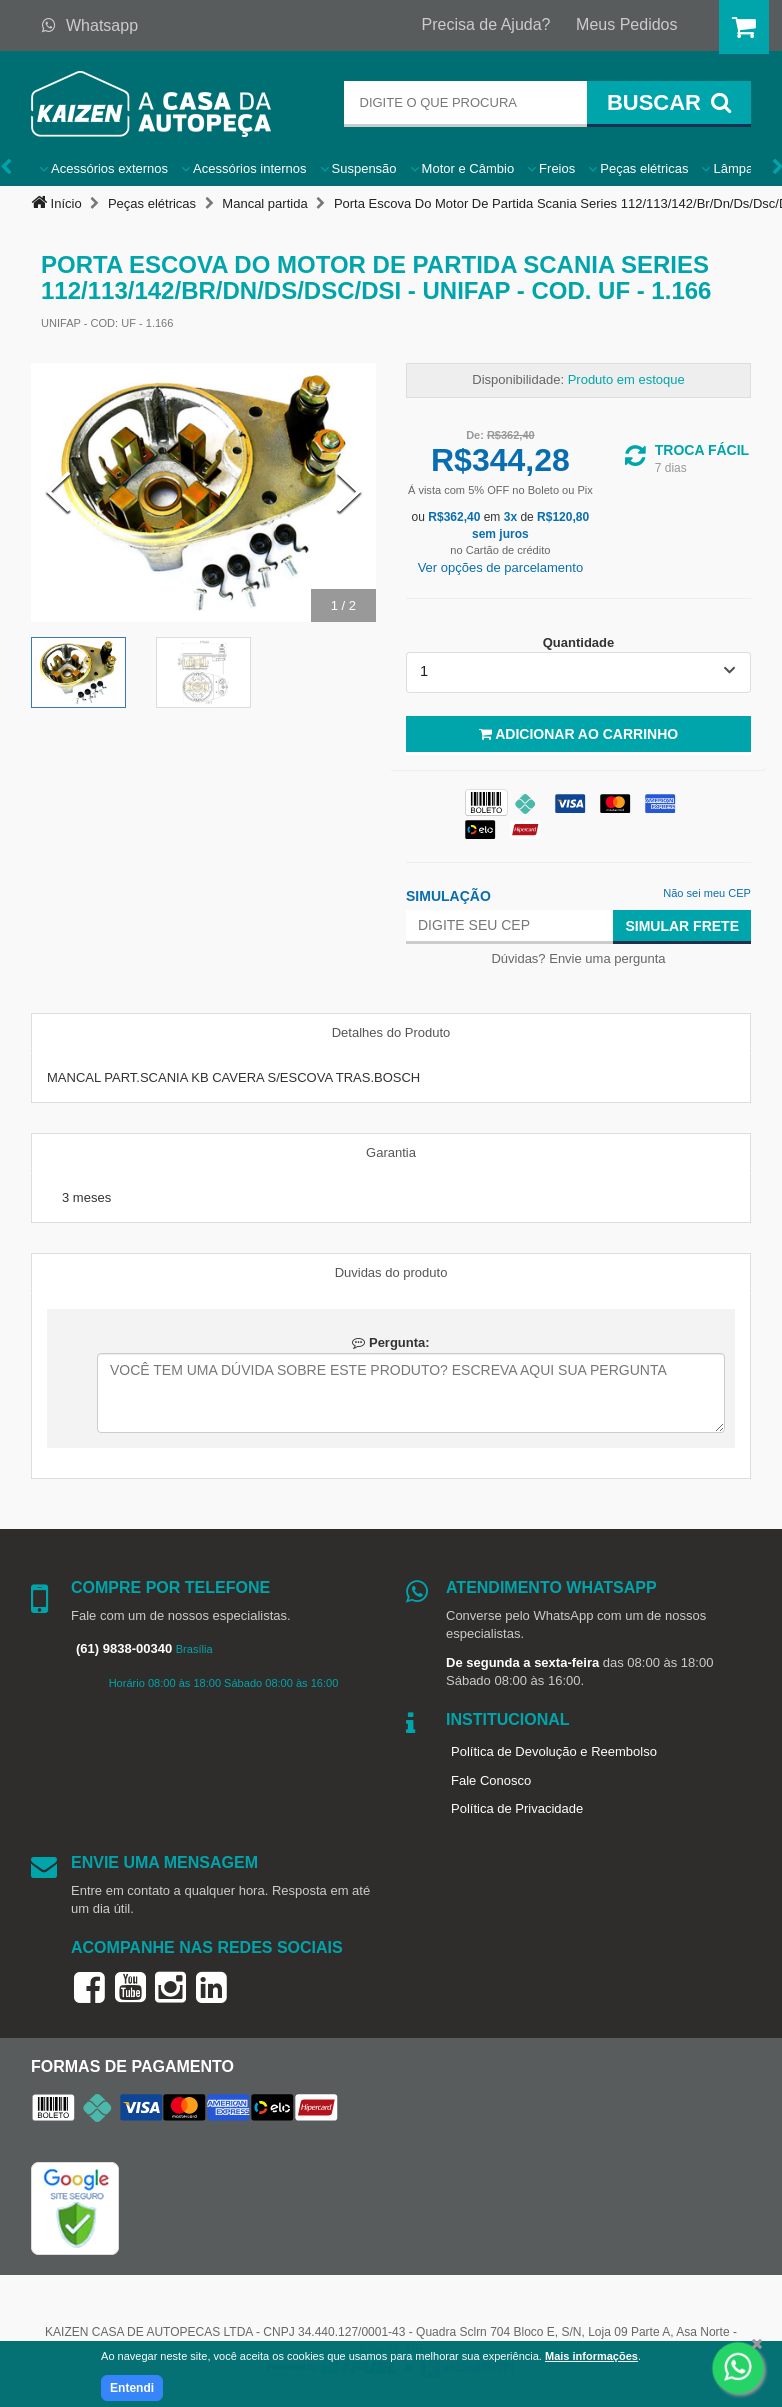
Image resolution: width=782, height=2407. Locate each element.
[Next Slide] (349, 493)
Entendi (132, 2388)
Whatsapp (90, 25)
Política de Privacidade (517, 1808)
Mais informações (591, 2356)
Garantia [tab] (391, 1152)
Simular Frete (682, 926)
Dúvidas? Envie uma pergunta (578, 958)
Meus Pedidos (626, 24)
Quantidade (579, 642)
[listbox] (578, 672)
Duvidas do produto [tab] (391, 1272)
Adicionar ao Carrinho (578, 734)
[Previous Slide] (58, 493)
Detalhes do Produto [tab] (391, 1032)
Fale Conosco (491, 1780)
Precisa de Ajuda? (486, 24)
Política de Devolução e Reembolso (554, 1751)
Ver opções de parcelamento (501, 567)
